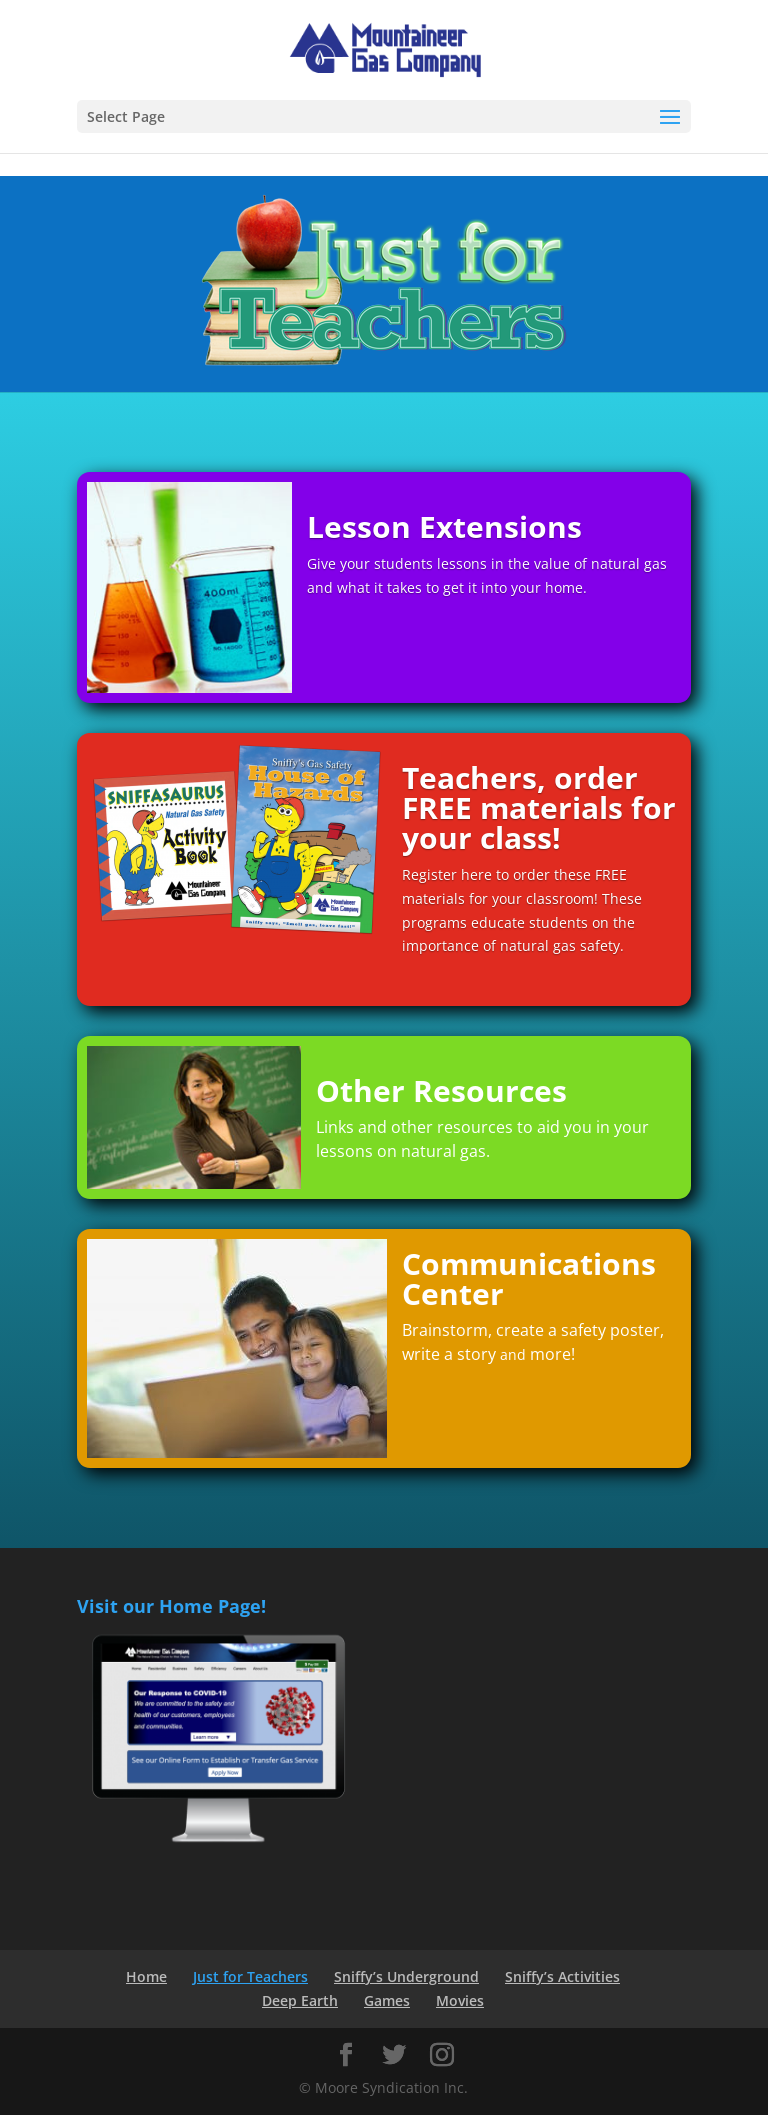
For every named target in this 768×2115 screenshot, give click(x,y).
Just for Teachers (250, 1976)
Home (146, 1976)
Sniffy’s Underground (406, 1976)
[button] (670, 118)
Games (387, 2000)
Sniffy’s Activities (562, 1976)
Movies (460, 2000)
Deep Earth (300, 2000)
